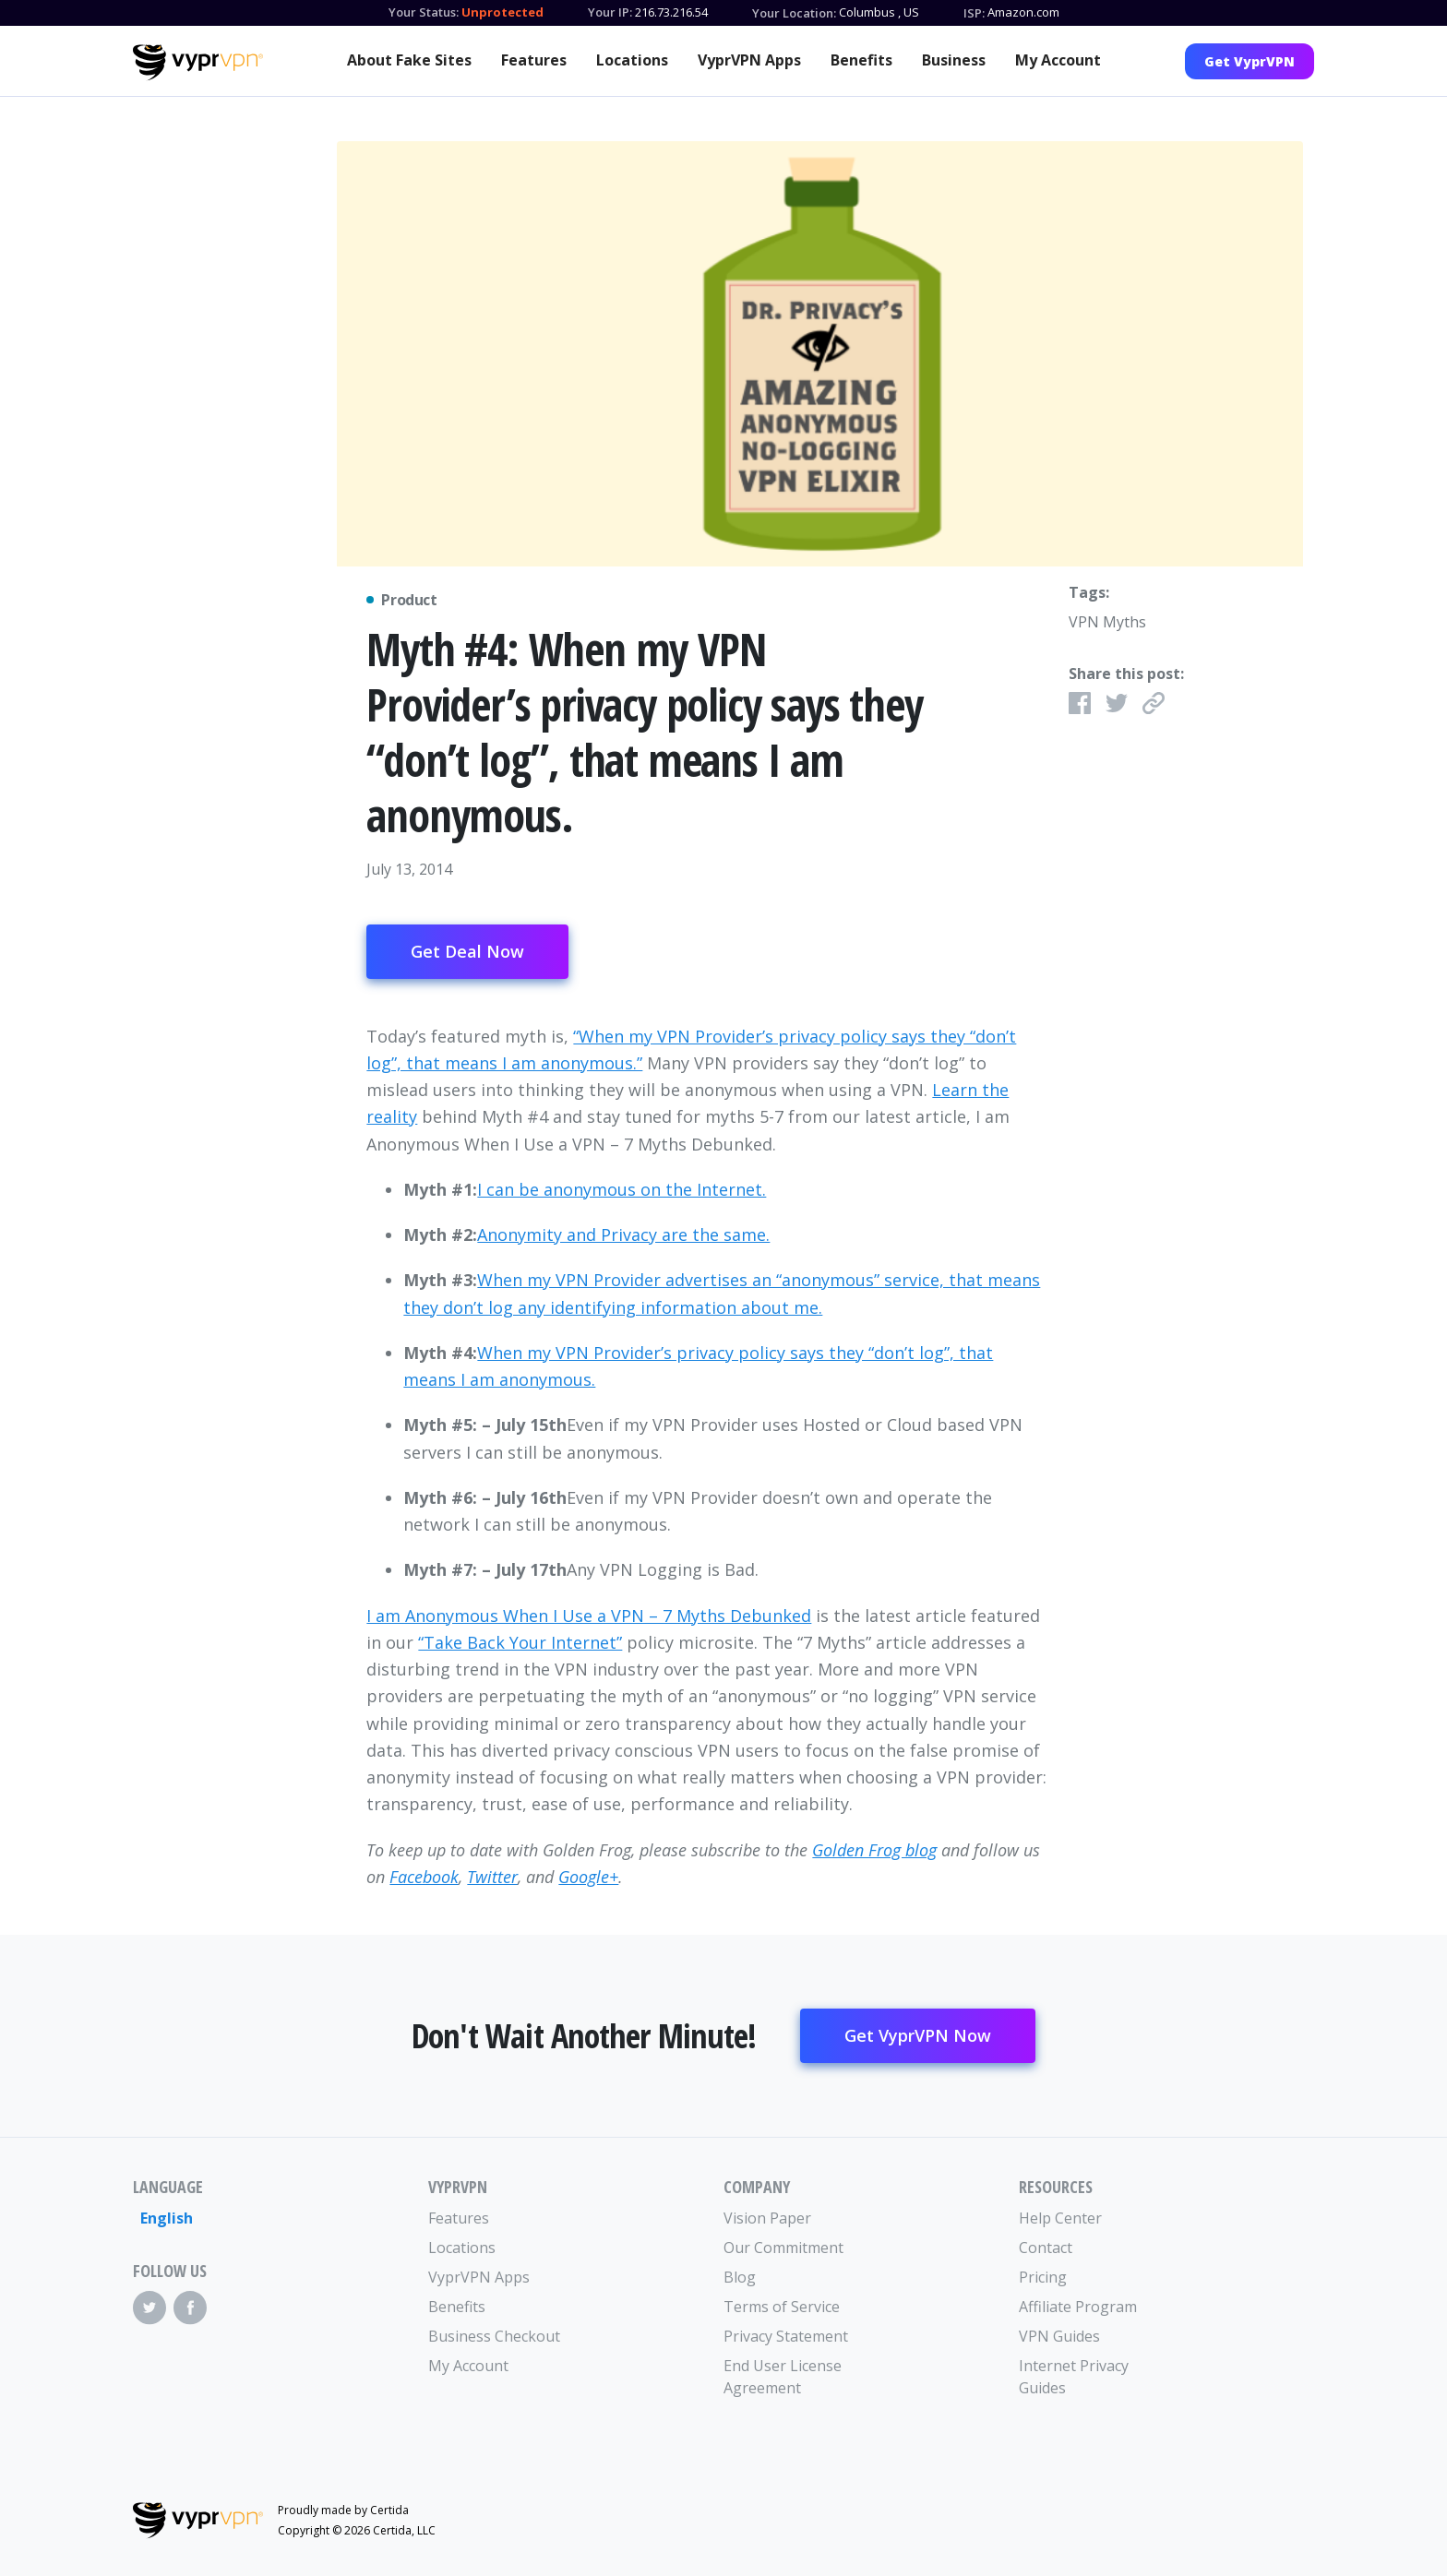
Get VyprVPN (1249, 61)
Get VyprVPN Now (917, 2035)
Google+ (588, 1877)
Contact (1045, 2247)
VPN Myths (1107, 622)
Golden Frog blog (874, 1850)
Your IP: (610, 12)
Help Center (1060, 2218)
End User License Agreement (783, 2376)
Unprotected (502, 12)
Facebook (424, 1877)
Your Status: (424, 12)
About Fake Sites (409, 60)
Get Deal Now (467, 951)
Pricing (1043, 2277)
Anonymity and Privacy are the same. (623, 1234)
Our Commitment (783, 2247)
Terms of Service (782, 2306)
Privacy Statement (786, 2336)
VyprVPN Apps (749, 60)
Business (954, 60)
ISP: (974, 13)
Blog (740, 2277)
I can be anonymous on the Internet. (621, 1189)
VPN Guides (1059, 2336)
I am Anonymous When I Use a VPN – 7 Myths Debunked (588, 1615)
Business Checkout (494, 2336)
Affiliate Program (1078, 2306)
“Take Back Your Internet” (520, 1642)
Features (534, 60)
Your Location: (794, 13)
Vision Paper (767, 2218)
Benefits (861, 60)
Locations (632, 60)
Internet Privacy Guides (1074, 2376)
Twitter (492, 1877)
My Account (1058, 60)
